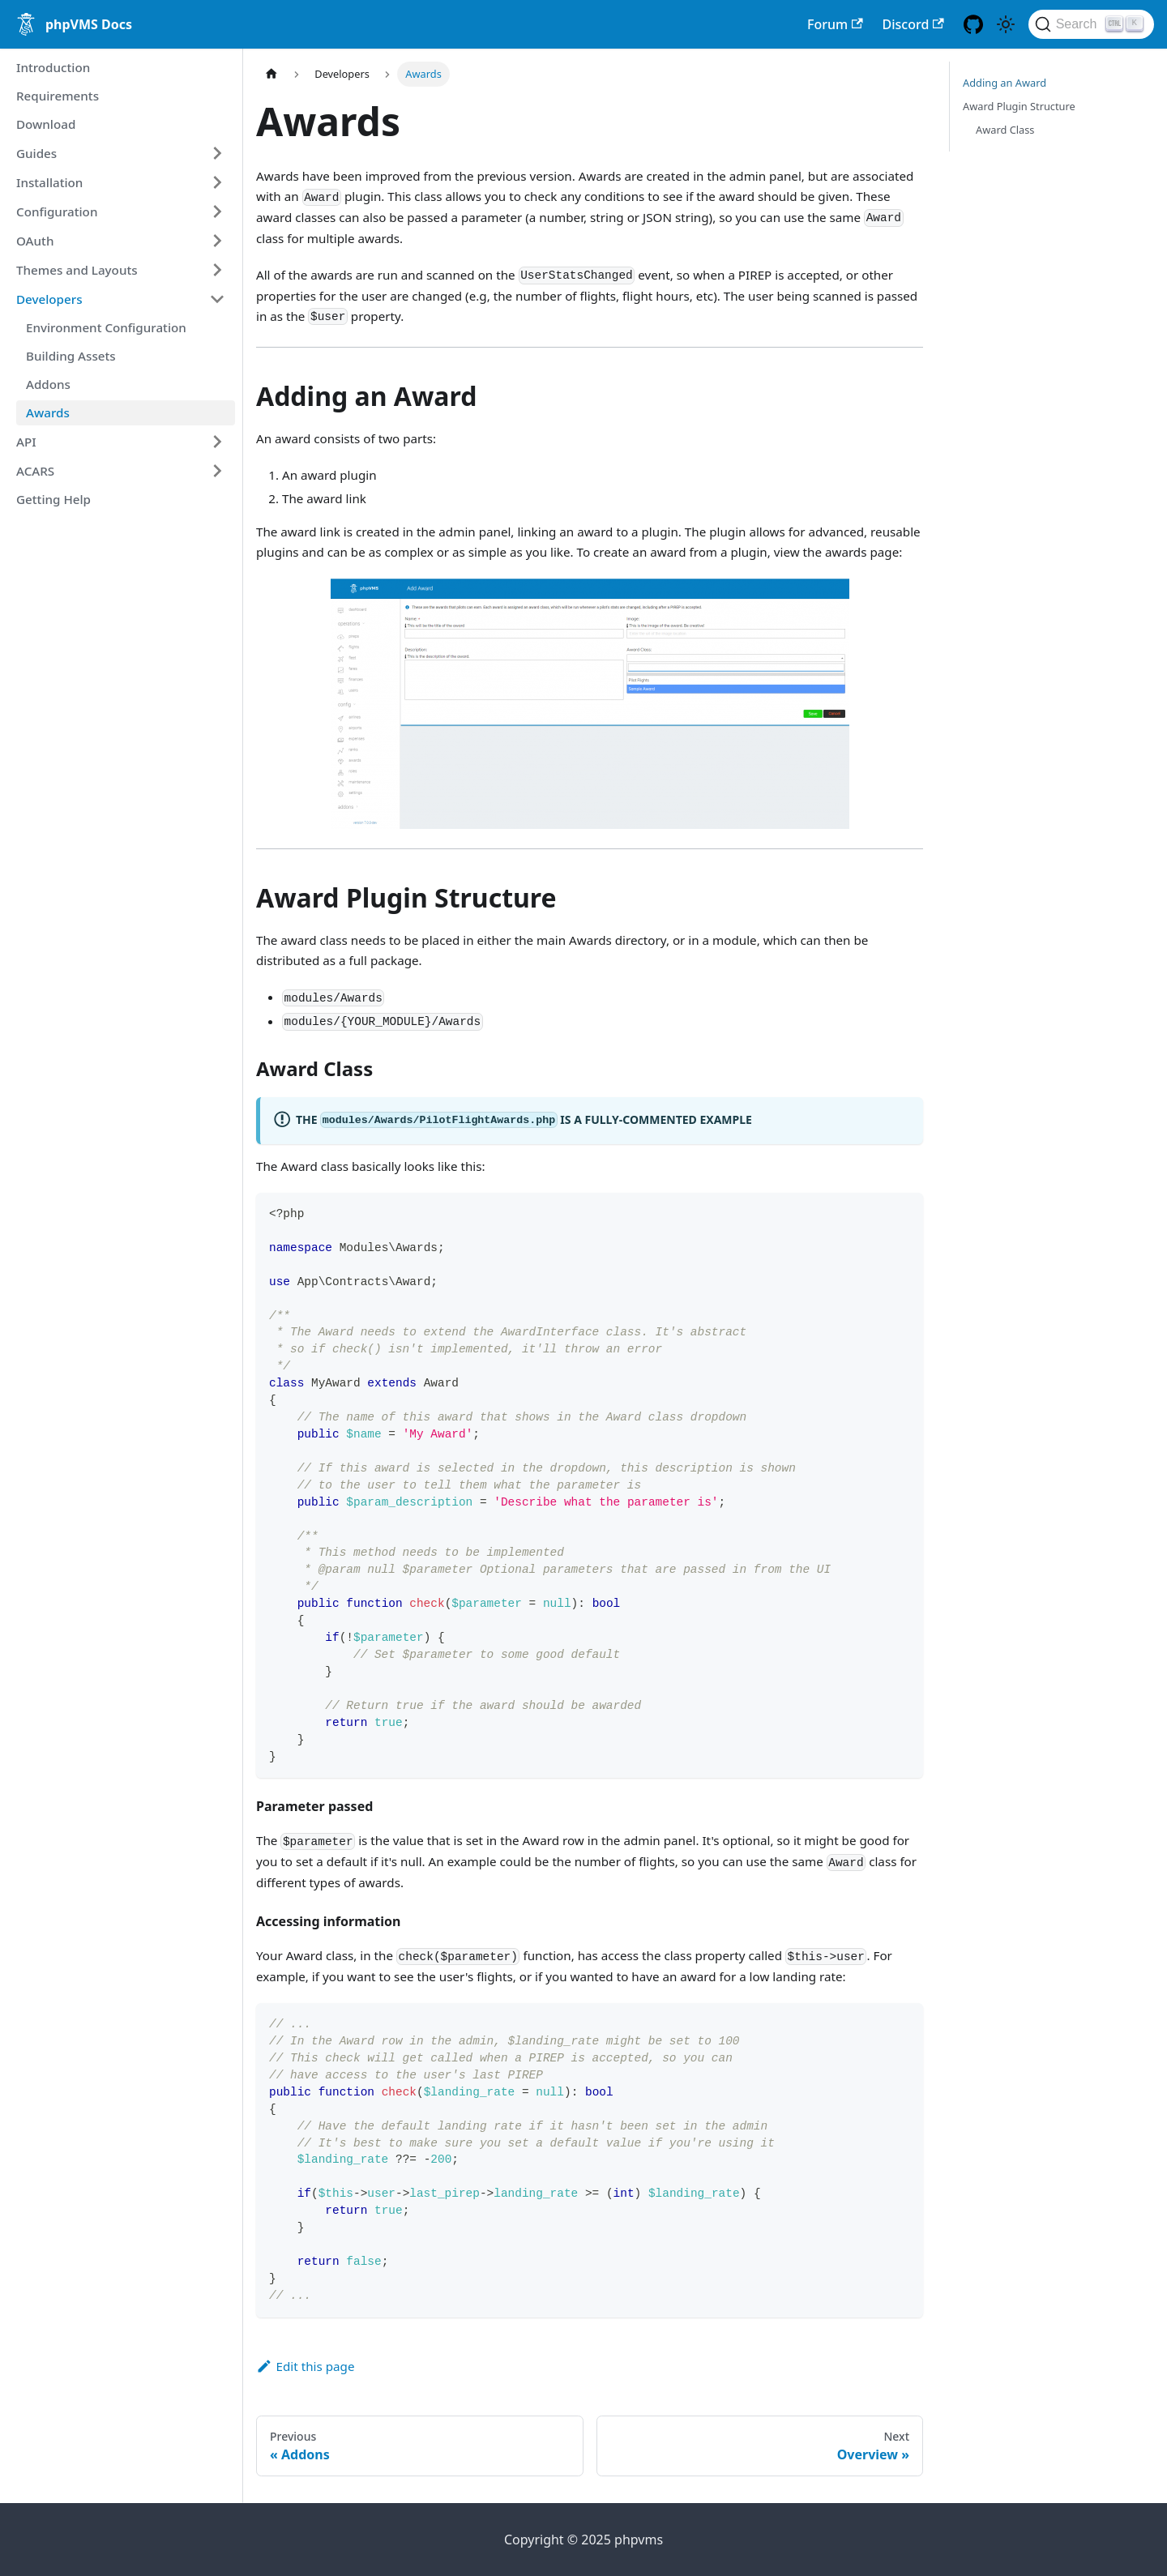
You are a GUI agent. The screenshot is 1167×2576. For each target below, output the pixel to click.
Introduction (53, 67)
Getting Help (53, 499)
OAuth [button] (34, 241)
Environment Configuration (106, 327)
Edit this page (305, 2366)
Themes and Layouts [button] (77, 270)
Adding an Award (1004, 82)
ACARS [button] (35, 471)
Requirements (57, 96)
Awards (48, 412)
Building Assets (71, 356)
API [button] (26, 442)
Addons (48, 384)
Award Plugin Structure (1019, 106)
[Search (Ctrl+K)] (1091, 24)
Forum (834, 24)
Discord (913, 24)
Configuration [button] (56, 211)
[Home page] (271, 74)
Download (45, 124)
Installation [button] (49, 182)
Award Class (1005, 129)
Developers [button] (49, 299)
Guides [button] (36, 153)
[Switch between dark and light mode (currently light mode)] (1006, 24)
